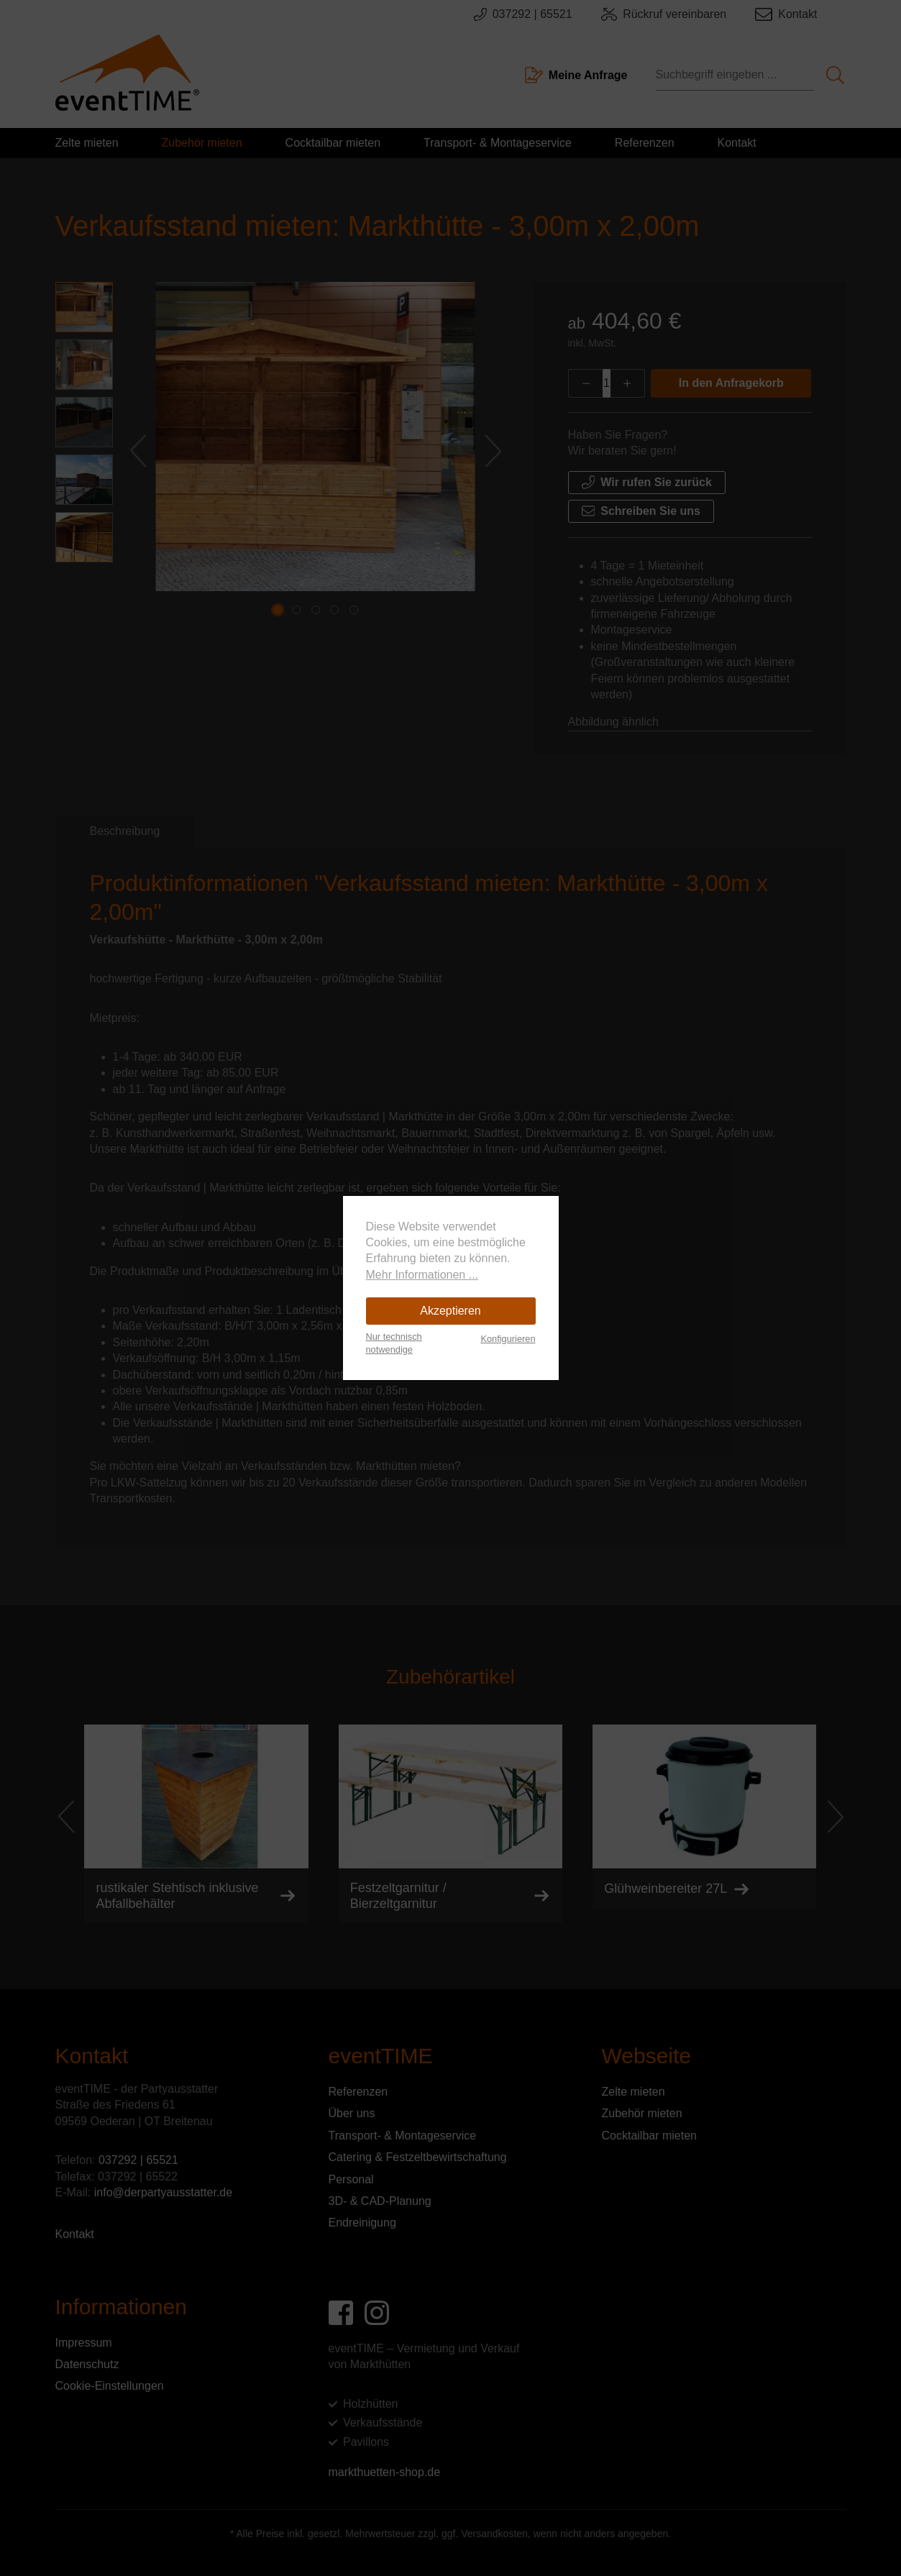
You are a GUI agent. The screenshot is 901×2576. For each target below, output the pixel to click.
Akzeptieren (450, 1311)
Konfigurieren (507, 1338)
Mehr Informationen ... (422, 1275)
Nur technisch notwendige (394, 1343)
